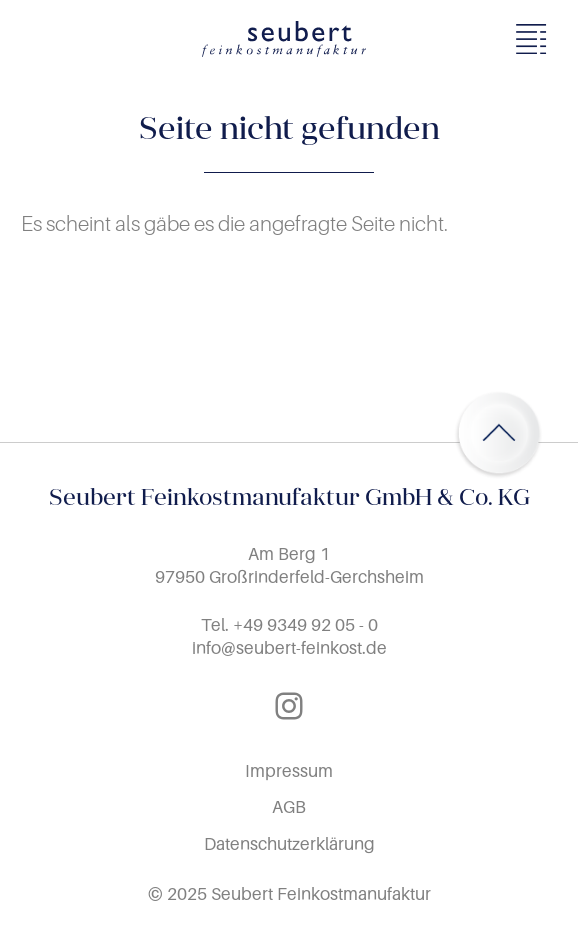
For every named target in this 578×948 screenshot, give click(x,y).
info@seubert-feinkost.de (289, 647)
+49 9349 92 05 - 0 (305, 624)
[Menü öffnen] (536, 39)
